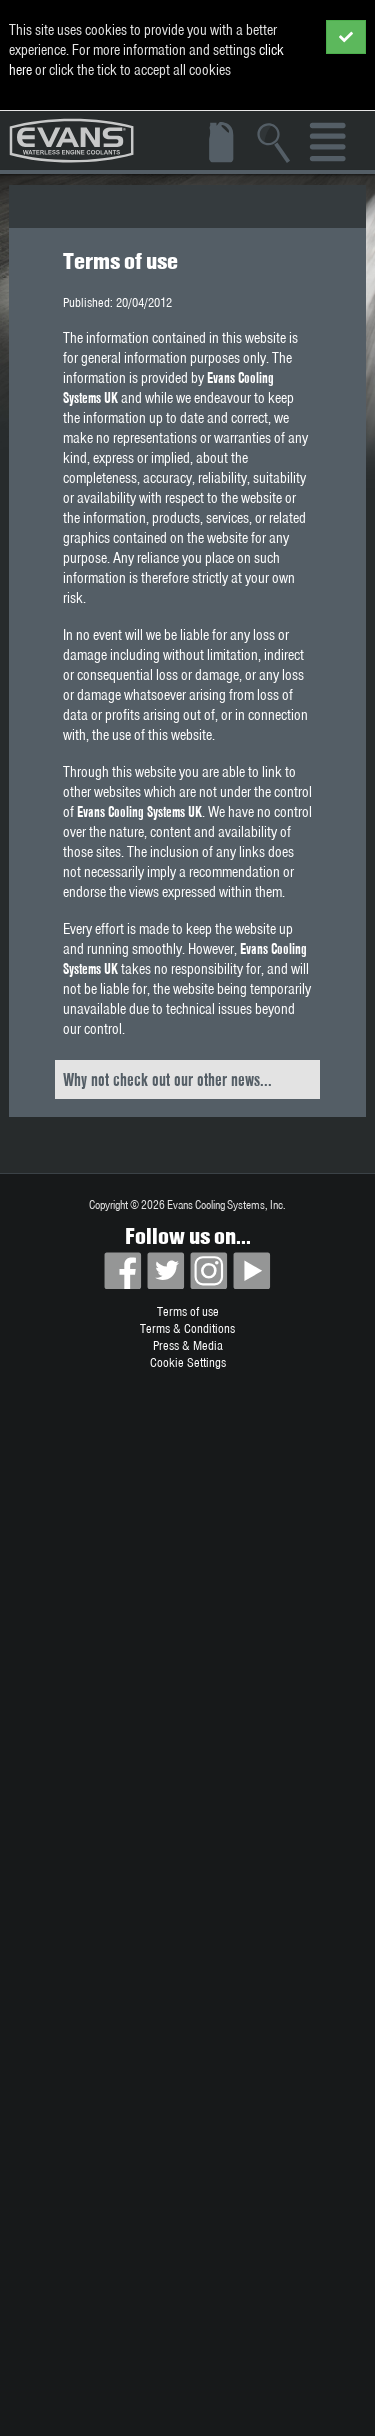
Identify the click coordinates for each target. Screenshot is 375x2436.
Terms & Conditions (187, 1328)
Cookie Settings (188, 1362)
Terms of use (188, 1311)
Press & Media (188, 1345)
